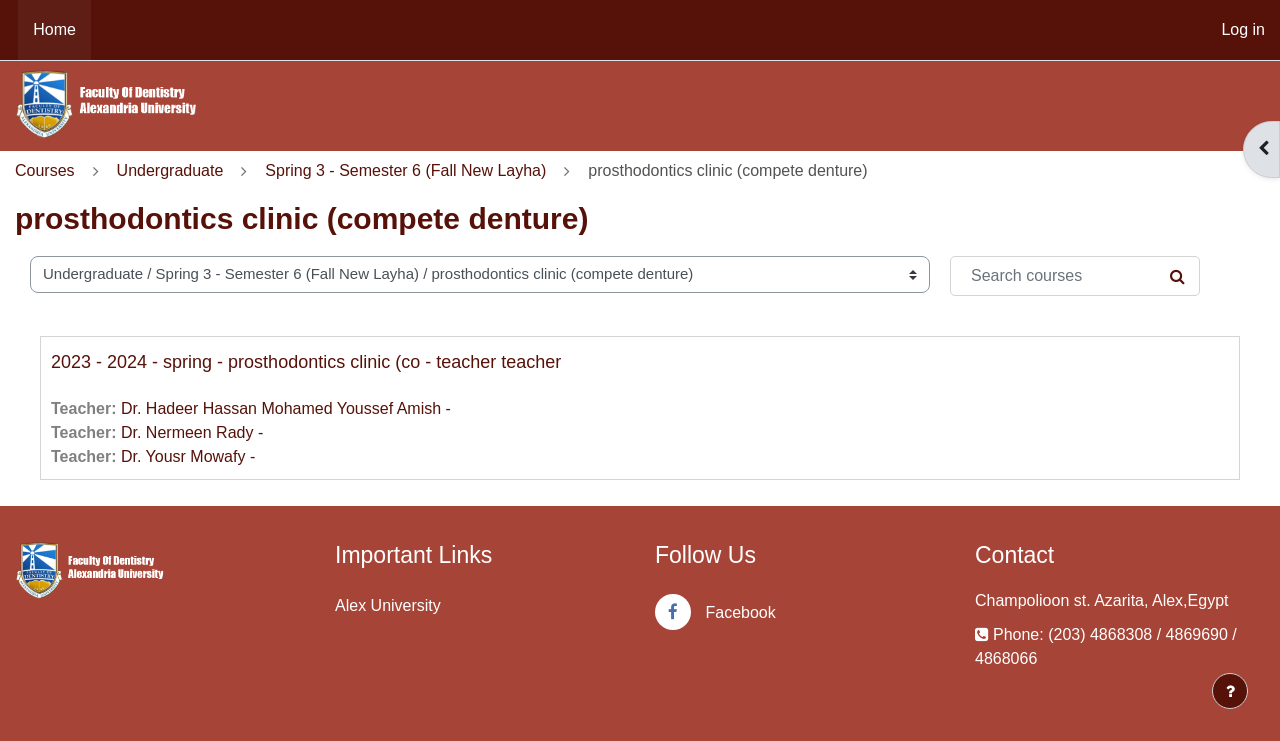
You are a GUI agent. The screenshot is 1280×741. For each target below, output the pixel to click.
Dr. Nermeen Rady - (192, 432)
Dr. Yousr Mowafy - (188, 456)
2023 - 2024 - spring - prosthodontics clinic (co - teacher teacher (306, 362)
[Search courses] (1075, 276)
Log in (1243, 29)
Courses (45, 170)
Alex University (388, 605)
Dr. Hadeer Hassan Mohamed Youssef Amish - (286, 408)
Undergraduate (170, 170)
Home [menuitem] (54, 29)
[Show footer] (1230, 691)
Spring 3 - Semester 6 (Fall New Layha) (405, 170)
